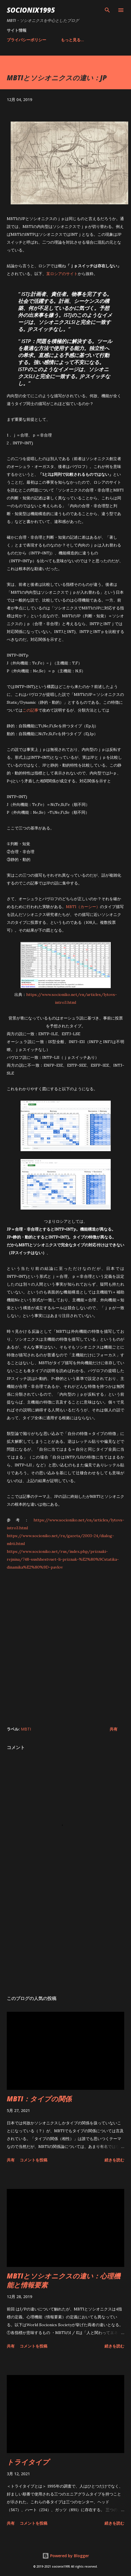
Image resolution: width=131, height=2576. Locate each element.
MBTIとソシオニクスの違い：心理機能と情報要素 (63, 2280)
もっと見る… (72, 39)
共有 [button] (113, 1729)
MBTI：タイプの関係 (39, 2098)
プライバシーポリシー (26, 39)
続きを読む (114, 2160)
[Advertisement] (65, 1651)
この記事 (30, 710)
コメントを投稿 (33, 2160)
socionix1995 (31, 10)
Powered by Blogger (65, 2555)
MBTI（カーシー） (83, 906)
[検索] (107, 10)
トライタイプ (28, 2462)
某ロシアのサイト (62, 273)
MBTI (26, 1729)
